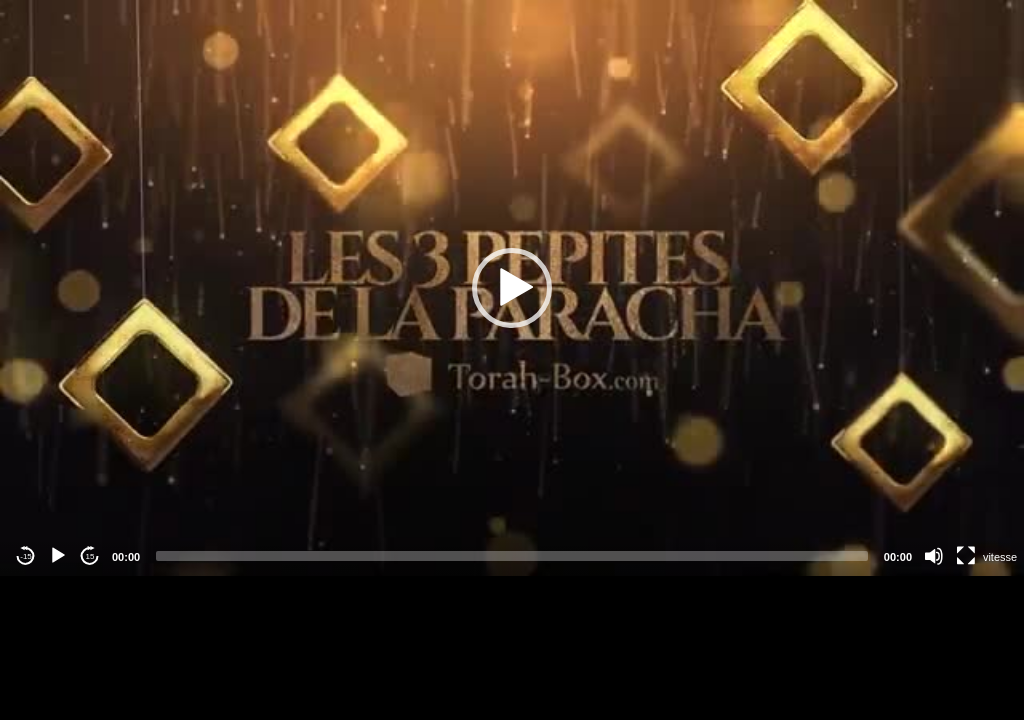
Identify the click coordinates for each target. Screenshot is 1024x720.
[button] (512, 288)
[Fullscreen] (966, 556)
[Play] (58, 556)
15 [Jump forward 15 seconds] (90, 556)
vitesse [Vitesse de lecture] (1000, 557)
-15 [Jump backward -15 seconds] (26, 556)
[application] (512, 288)
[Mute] (934, 556)
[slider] (512, 556)
